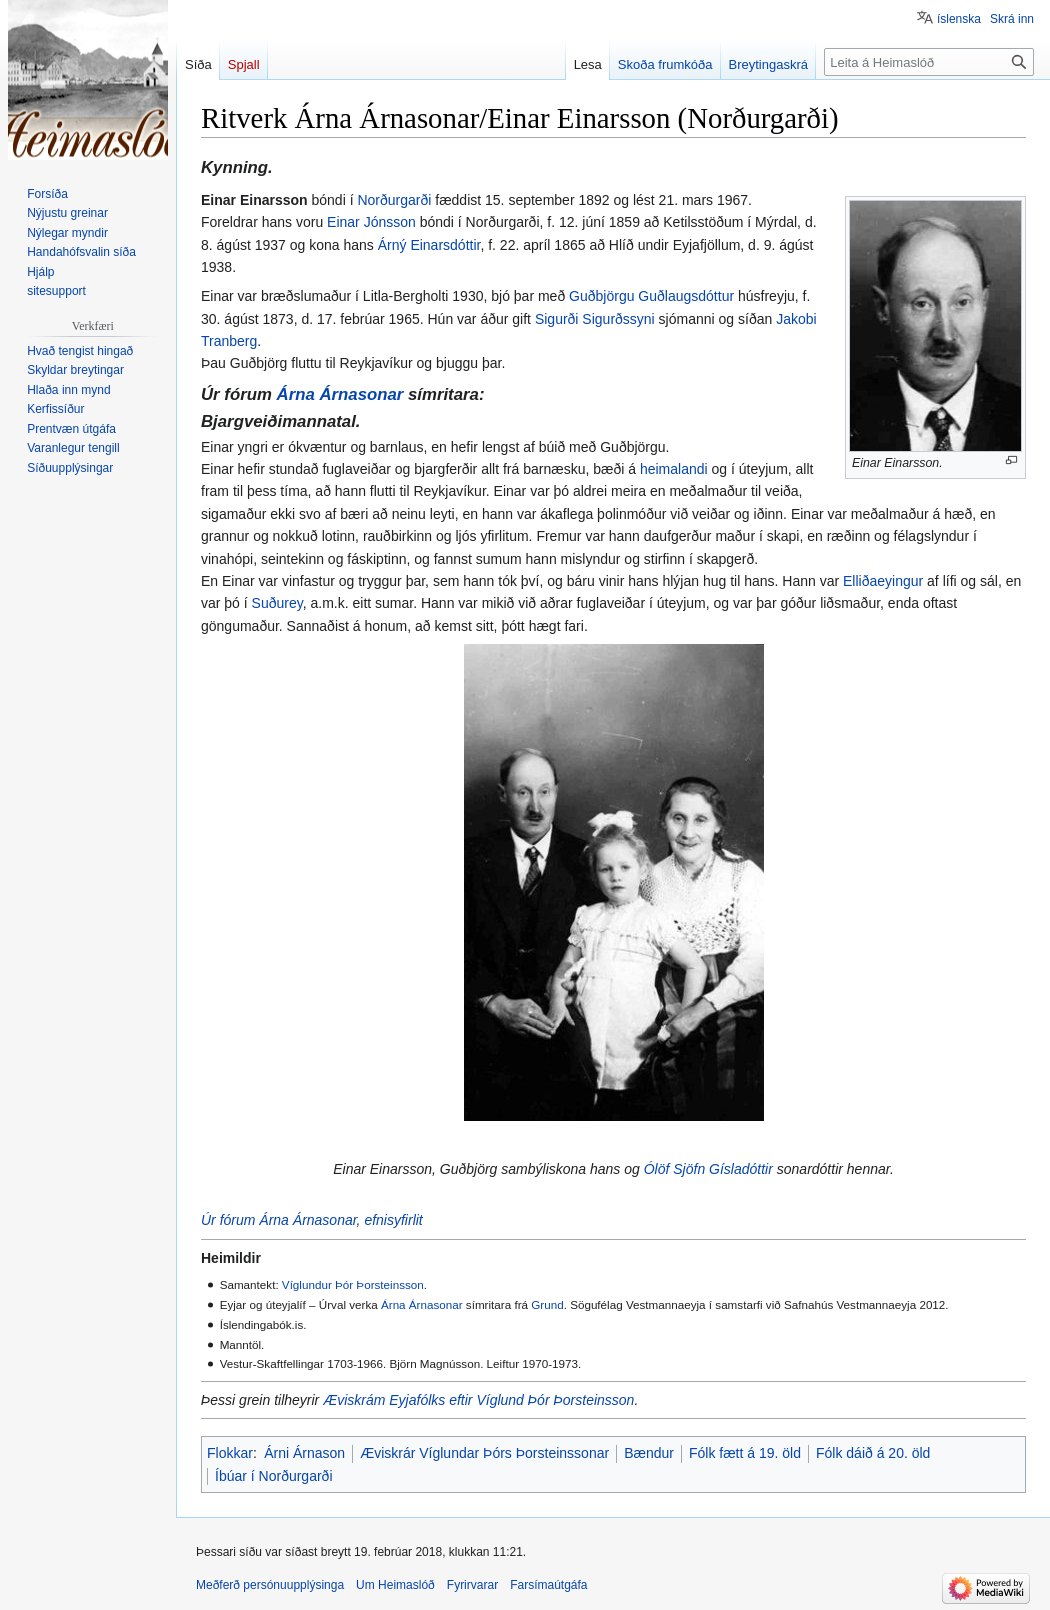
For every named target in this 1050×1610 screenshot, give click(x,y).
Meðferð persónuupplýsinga (270, 1585)
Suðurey (277, 603)
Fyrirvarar (472, 1585)
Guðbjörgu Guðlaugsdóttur (651, 296)
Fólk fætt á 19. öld (745, 1453)
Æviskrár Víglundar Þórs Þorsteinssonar (484, 1453)
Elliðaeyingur (883, 581)
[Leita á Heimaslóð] (929, 62)
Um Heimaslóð (395, 1585)
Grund (547, 1304)
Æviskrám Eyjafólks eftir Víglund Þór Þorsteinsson (478, 1400)
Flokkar (230, 1453)
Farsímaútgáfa (548, 1585)
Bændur (649, 1453)
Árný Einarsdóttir (429, 245)
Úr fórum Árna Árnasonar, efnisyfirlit (312, 1220)
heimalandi (674, 469)
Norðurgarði (394, 200)
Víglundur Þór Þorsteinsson (353, 1284)
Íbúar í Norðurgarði (274, 1476)
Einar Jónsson (371, 222)
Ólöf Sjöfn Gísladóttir (708, 1169)
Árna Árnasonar (340, 394)
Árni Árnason (304, 1453)
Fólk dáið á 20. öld (873, 1453)
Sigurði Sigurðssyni (595, 319)
